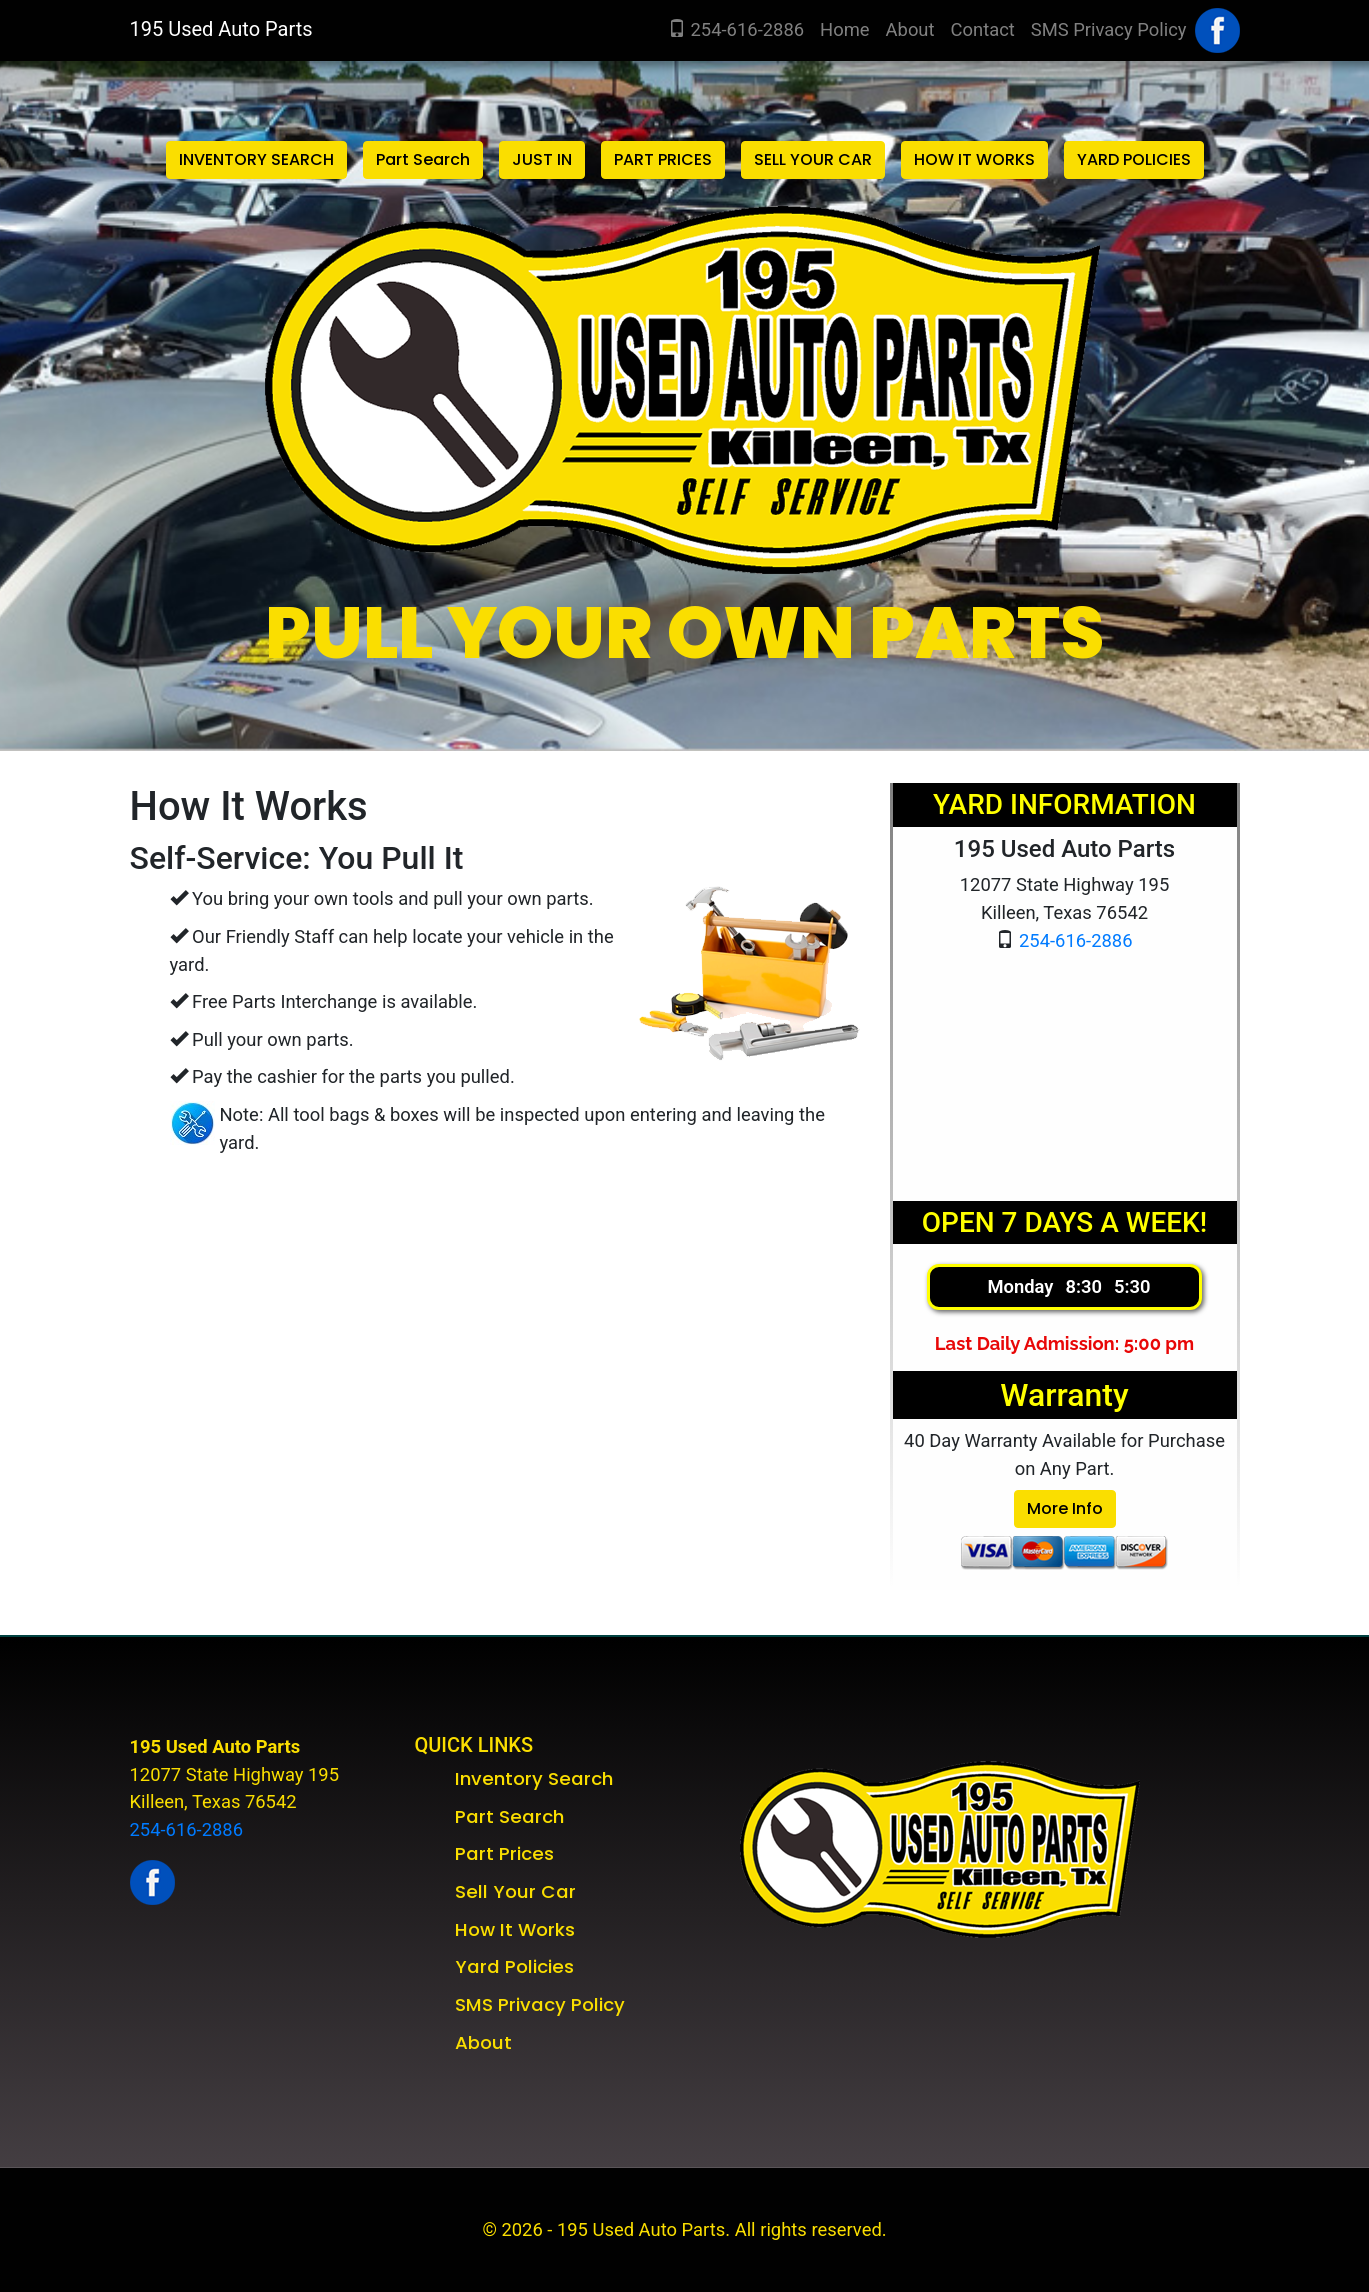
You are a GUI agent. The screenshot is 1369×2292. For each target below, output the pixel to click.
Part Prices (504, 1853)
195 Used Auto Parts (221, 29)
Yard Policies (514, 1966)
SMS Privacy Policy (1109, 29)
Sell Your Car (515, 1891)
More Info (1065, 1508)
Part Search (423, 159)
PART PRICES (663, 159)
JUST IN (542, 159)
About (910, 29)
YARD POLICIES (1134, 159)
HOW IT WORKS (974, 159)
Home (849, 27)
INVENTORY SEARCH (256, 159)
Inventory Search (534, 1778)
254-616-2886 (736, 29)
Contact (983, 29)
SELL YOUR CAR (813, 159)
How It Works (515, 1929)
